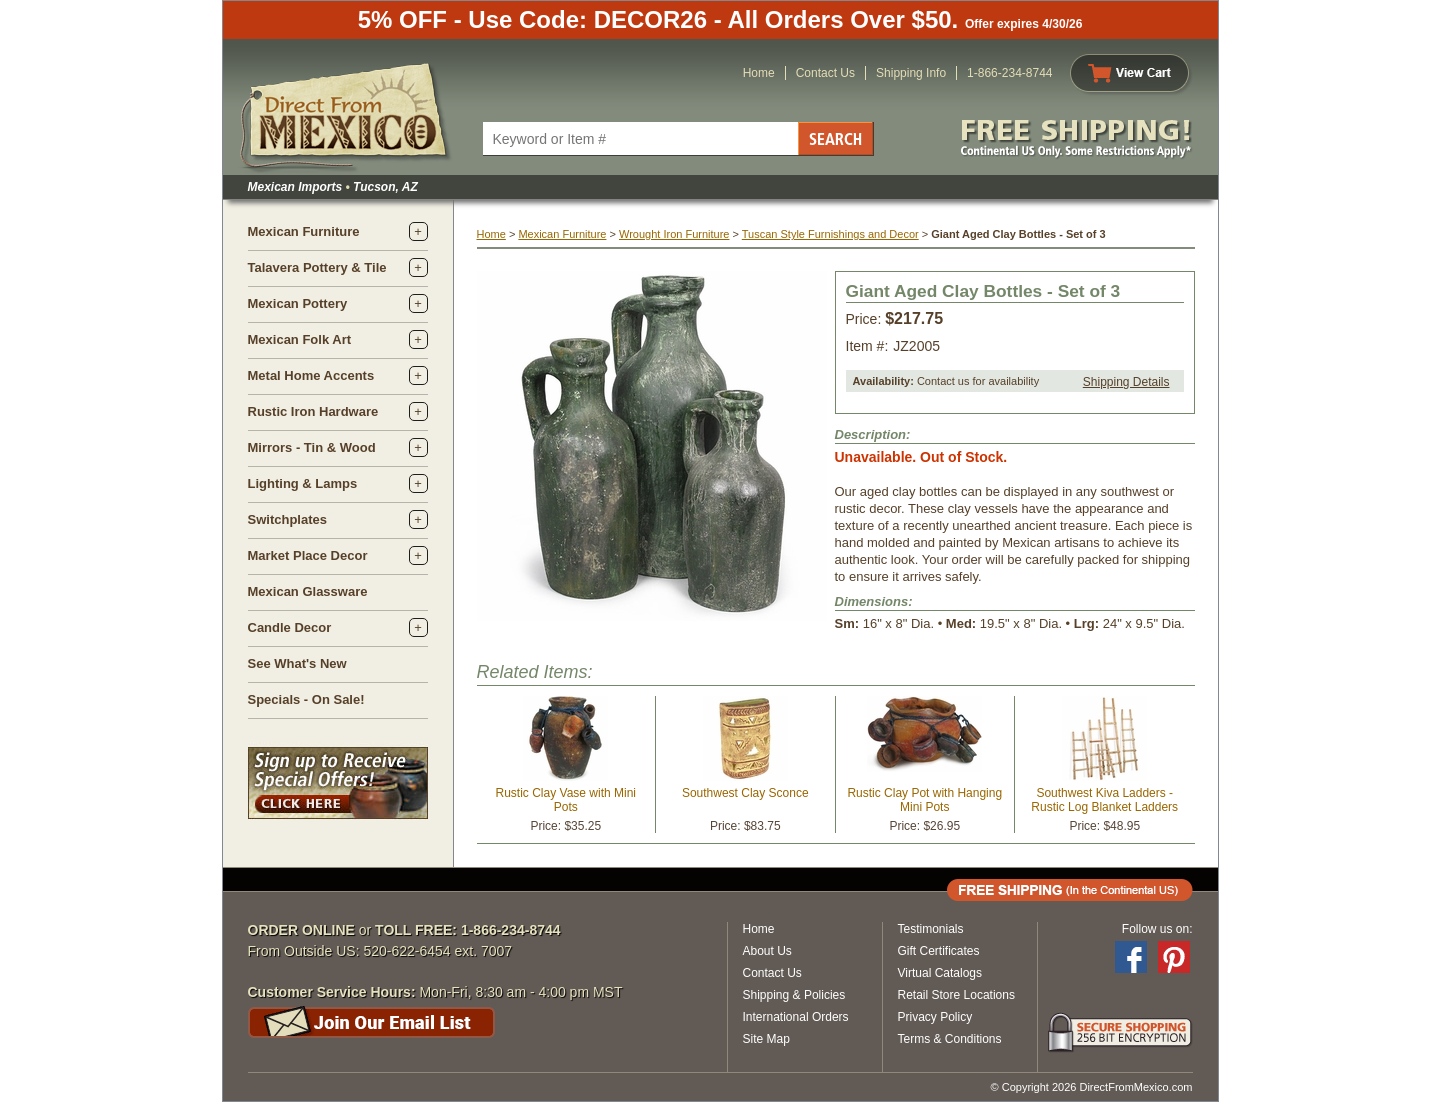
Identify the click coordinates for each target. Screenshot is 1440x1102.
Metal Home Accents (311, 375)
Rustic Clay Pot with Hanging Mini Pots (924, 800)
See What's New (297, 663)
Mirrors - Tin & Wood (312, 447)
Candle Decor (290, 627)
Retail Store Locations (956, 995)
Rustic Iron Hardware (313, 411)
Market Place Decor (308, 555)
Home (759, 73)
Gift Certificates (939, 951)
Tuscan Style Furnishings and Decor (830, 234)
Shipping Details (1126, 382)
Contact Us (825, 73)
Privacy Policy (935, 1017)
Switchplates (287, 519)
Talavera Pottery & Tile (317, 267)
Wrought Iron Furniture (674, 234)
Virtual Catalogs (940, 973)
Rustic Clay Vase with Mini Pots (566, 800)
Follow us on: (1157, 929)
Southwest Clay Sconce (745, 793)
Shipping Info (911, 73)
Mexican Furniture (304, 231)
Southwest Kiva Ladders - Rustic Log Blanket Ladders (1104, 800)
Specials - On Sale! (306, 699)
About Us (767, 951)
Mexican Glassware (308, 591)
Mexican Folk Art (300, 339)
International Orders (796, 1017)
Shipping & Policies (794, 995)
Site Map (766, 1039)
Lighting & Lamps (303, 483)
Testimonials (931, 929)
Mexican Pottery (298, 303)
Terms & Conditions (950, 1039)
